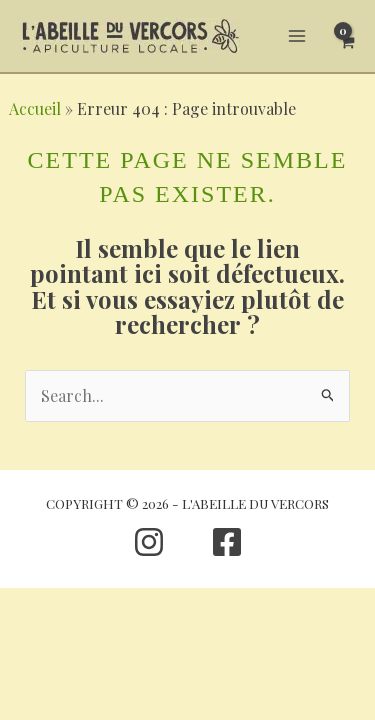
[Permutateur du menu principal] (297, 36)
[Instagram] (149, 542)
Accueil (35, 108)
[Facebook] (227, 542)
